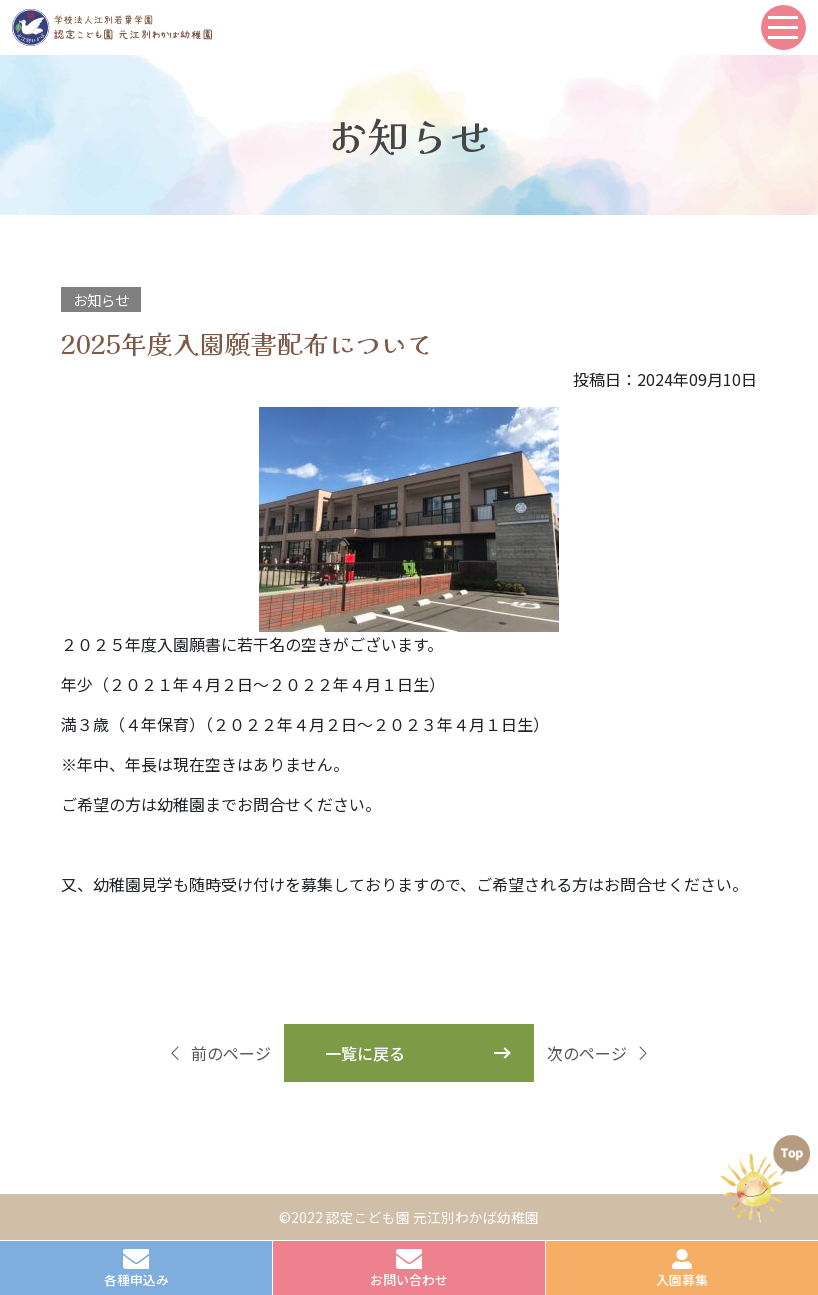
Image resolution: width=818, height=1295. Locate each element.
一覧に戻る (365, 1053)
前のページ (219, 1053)
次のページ (599, 1053)
